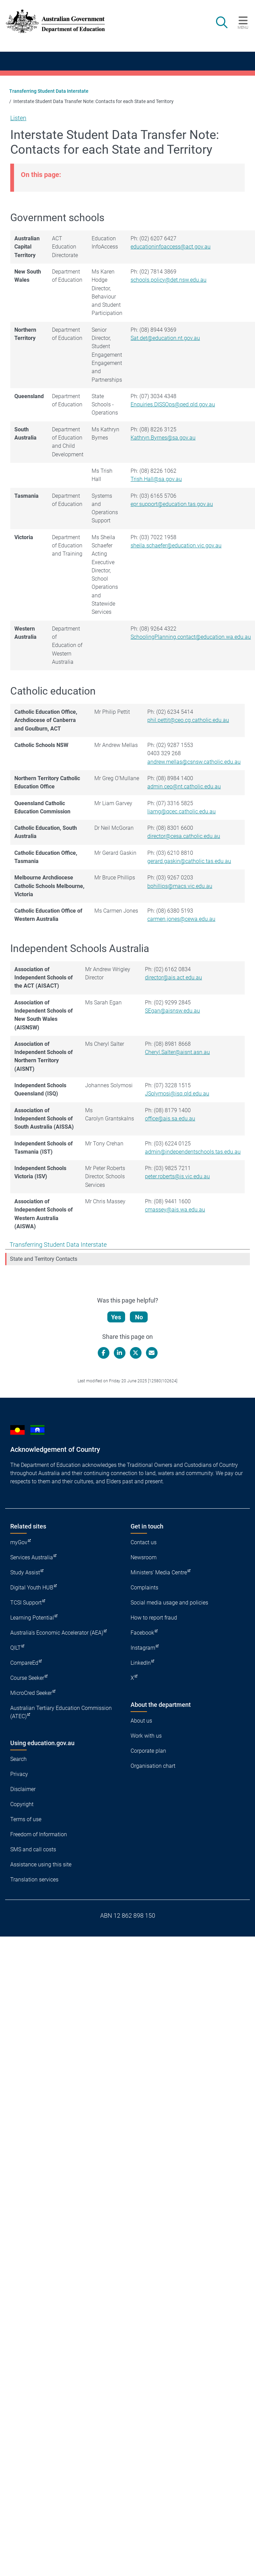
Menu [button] (243, 27)
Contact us (144, 1542)
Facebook (142, 1632)
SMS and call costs (33, 1849)
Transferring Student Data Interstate (49, 91)
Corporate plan (148, 1751)
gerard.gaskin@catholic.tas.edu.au (189, 861)
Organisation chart (153, 1766)
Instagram (143, 1648)
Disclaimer (23, 1789)
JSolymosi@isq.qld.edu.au (177, 1093)
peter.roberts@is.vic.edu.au (177, 1176)
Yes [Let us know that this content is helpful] (116, 1317)
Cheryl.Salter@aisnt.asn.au (177, 1052)
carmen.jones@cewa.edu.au (181, 919)
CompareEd (24, 1663)
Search (18, 1759)
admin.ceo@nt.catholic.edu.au (184, 786)
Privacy (19, 1774)
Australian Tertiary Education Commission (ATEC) (61, 1712)
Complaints (144, 1587)
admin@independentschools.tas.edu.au (193, 1152)
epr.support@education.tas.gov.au (172, 504)
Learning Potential (32, 1617)
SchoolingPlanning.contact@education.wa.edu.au (191, 637)
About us (141, 1720)
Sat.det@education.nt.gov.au (165, 338)
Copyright (21, 1804)
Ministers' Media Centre (159, 1572)
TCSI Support (26, 1602)
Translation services (34, 1879)
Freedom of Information (38, 1834)
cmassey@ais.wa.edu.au (175, 1209)
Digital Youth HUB (31, 1587)
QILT (15, 1648)
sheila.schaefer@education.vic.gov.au (176, 545)
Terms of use (25, 1819)
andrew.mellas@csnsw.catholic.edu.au (194, 762)
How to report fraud (154, 1617)
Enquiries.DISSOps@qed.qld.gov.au (173, 404)
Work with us (146, 1736)
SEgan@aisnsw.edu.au (172, 1010)
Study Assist (25, 1572)
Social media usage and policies (169, 1602)
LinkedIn (141, 1663)
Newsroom (144, 1557)
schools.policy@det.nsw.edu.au (168, 280)
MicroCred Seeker (31, 1693)
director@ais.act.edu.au (173, 977)
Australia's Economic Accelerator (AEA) (56, 1632)
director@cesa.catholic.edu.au (183, 836)
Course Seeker (27, 1678)
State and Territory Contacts (43, 1259)
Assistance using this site (40, 1864)
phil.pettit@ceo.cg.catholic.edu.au (188, 720)
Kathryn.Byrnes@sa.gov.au (163, 437)
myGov (18, 1542)
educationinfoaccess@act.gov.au (171, 246)
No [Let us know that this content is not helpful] (139, 1317)
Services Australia (31, 1557)
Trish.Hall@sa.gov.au (156, 479)
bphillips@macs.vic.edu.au (179, 886)
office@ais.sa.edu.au (170, 1118)
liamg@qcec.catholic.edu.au (181, 811)
